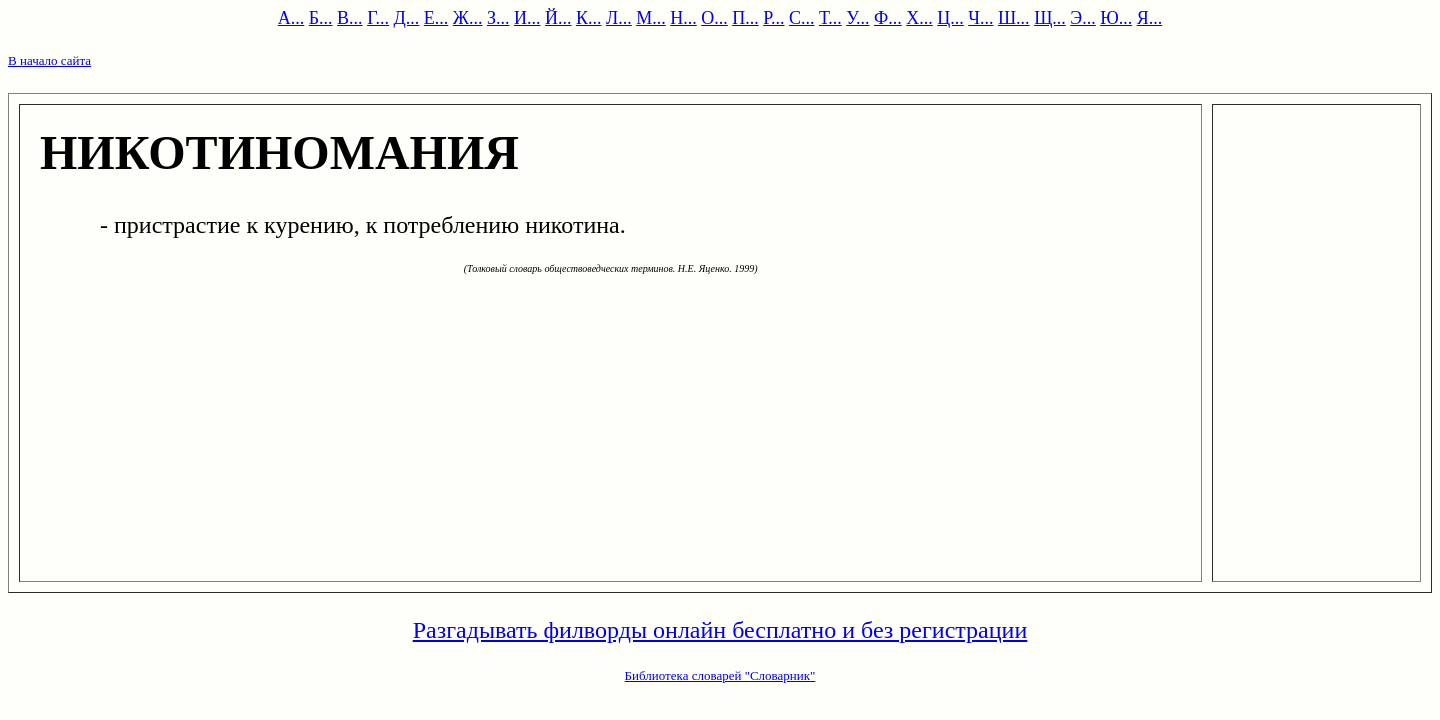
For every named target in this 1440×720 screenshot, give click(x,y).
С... (802, 18)
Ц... (950, 18)
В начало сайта (49, 60)
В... (350, 18)
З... (498, 18)
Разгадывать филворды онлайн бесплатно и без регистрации (720, 630)
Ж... (468, 18)
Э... (1082, 18)
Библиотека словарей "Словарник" (720, 675)
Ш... (1014, 18)
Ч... (980, 18)
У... (857, 18)
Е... (436, 18)
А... (291, 18)
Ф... (888, 18)
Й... (558, 18)
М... (651, 18)
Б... (321, 18)
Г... (378, 18)
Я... (1150, 18)
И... (527, 18)
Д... (407, 18)
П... (745, 18)
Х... (919, 18)
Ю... (1116, 18)
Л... (619, 18)
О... (714, 18)
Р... (773, 18)
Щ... (1050, 18)
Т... (830, 18)
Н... (683, 18)
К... (589, 18)
